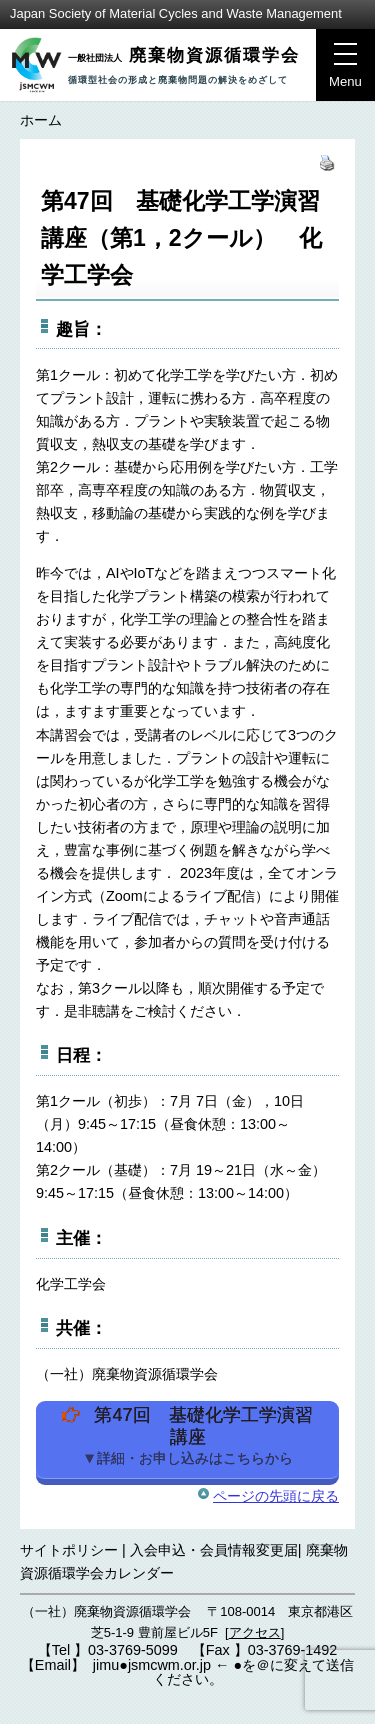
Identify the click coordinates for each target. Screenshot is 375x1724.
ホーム (41, 120)
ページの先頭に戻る (276, 1496)
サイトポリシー (69, 1550)
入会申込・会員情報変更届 (214, 1550)
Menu (339, 71)
